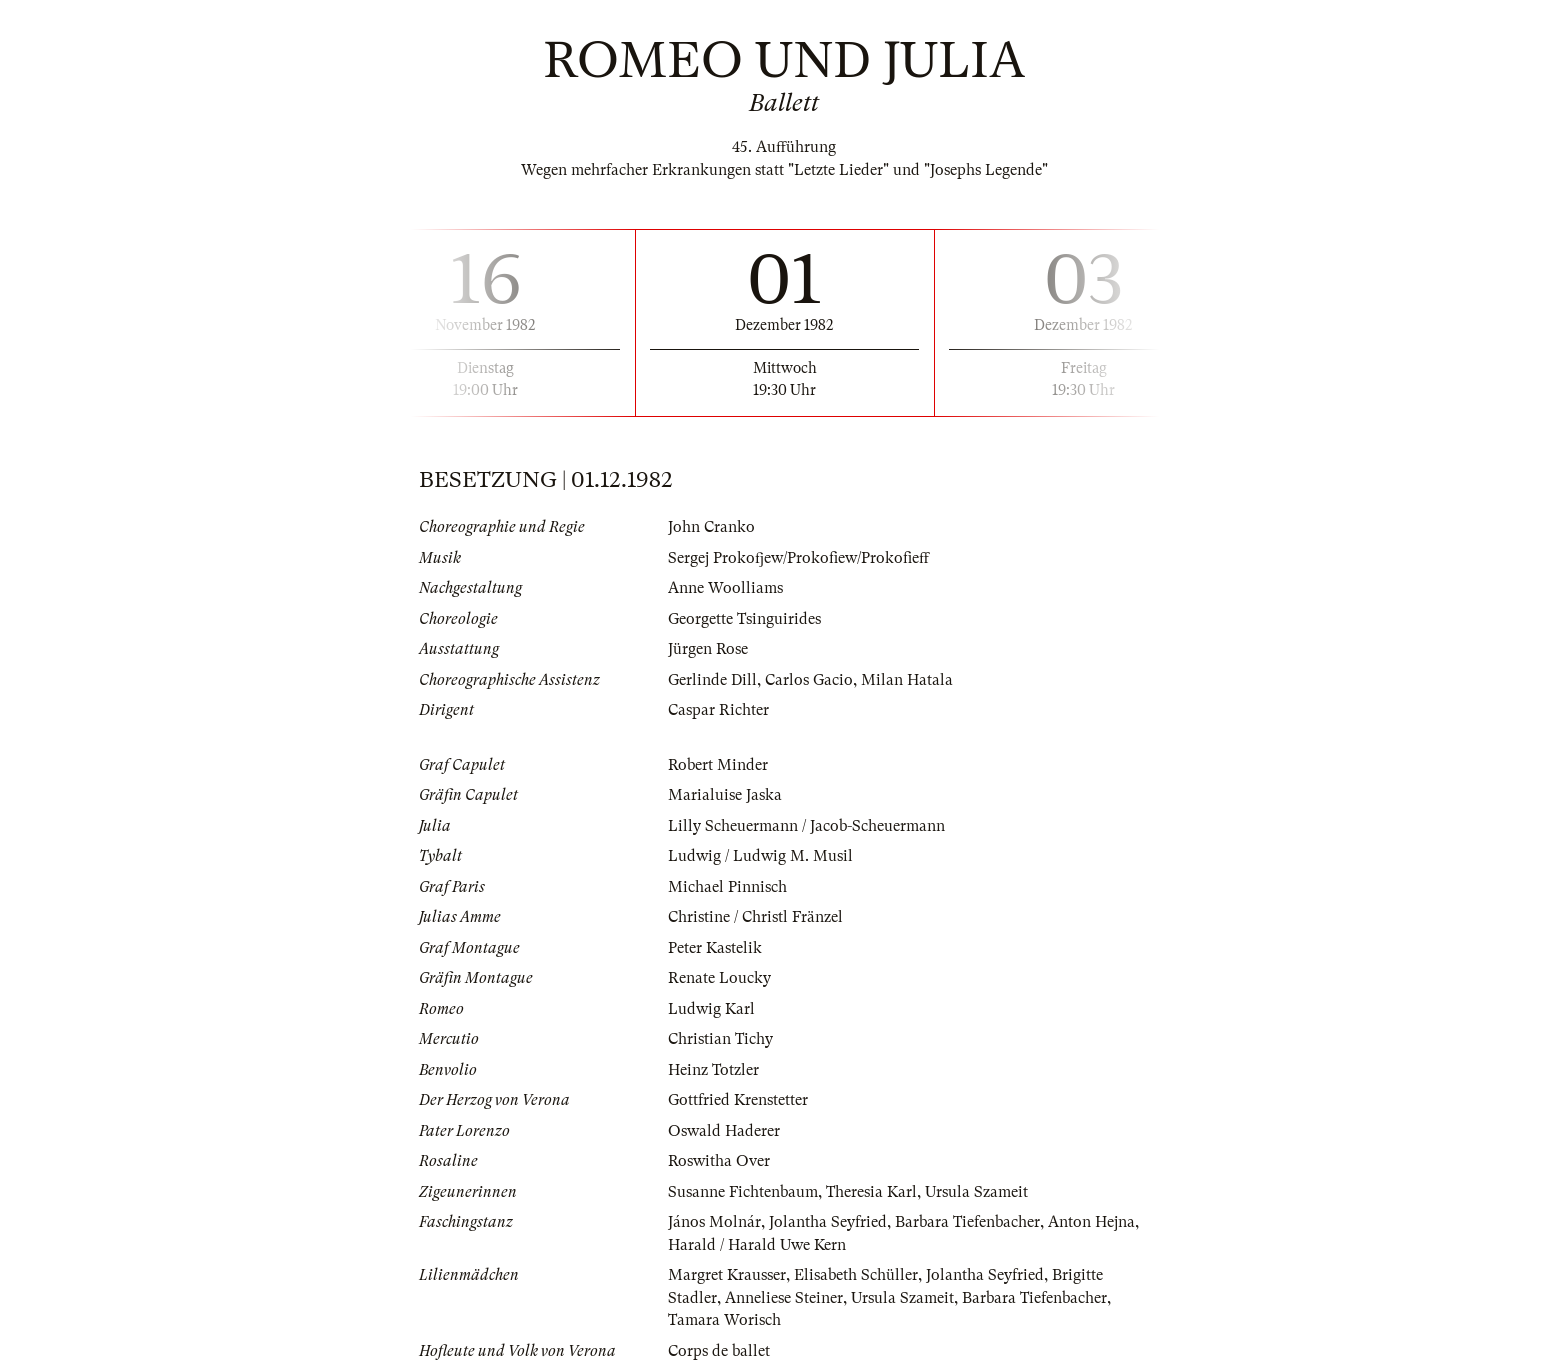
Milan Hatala (907, 680)
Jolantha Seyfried (828, 1222)
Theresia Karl (871, 1192)
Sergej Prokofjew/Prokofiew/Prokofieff (798, 558)
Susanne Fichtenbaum (743, 1192)
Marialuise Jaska (725, 795)
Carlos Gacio (809, 680)
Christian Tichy (720, 1039)
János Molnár (714, 1222)
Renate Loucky (719, 978)
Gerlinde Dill (712, 680)
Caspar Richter (718, 710)
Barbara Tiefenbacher (967, 1222)
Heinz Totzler (713, 1070)
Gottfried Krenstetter (738, 1100)
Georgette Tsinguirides (744, 619)
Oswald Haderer (724, 1131)
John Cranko (711, 527)
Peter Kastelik (715, 948)
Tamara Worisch (724, 1320)
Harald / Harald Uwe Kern (757, 1245)
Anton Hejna (1091, 1222)
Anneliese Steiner (784, 1298)
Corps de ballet (719, 1351)
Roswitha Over (719, 1161)
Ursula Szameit (976, 1192)
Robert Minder (718, 765)
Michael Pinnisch (727, 887)
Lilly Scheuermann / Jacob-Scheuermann (806, 826)
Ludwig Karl (711, 1009)
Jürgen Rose (708, 649)
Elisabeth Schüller (856, 1275)
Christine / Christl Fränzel (755, 917)
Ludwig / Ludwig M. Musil (760, 856)
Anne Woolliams (725, 588)
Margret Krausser (727, 1275)
